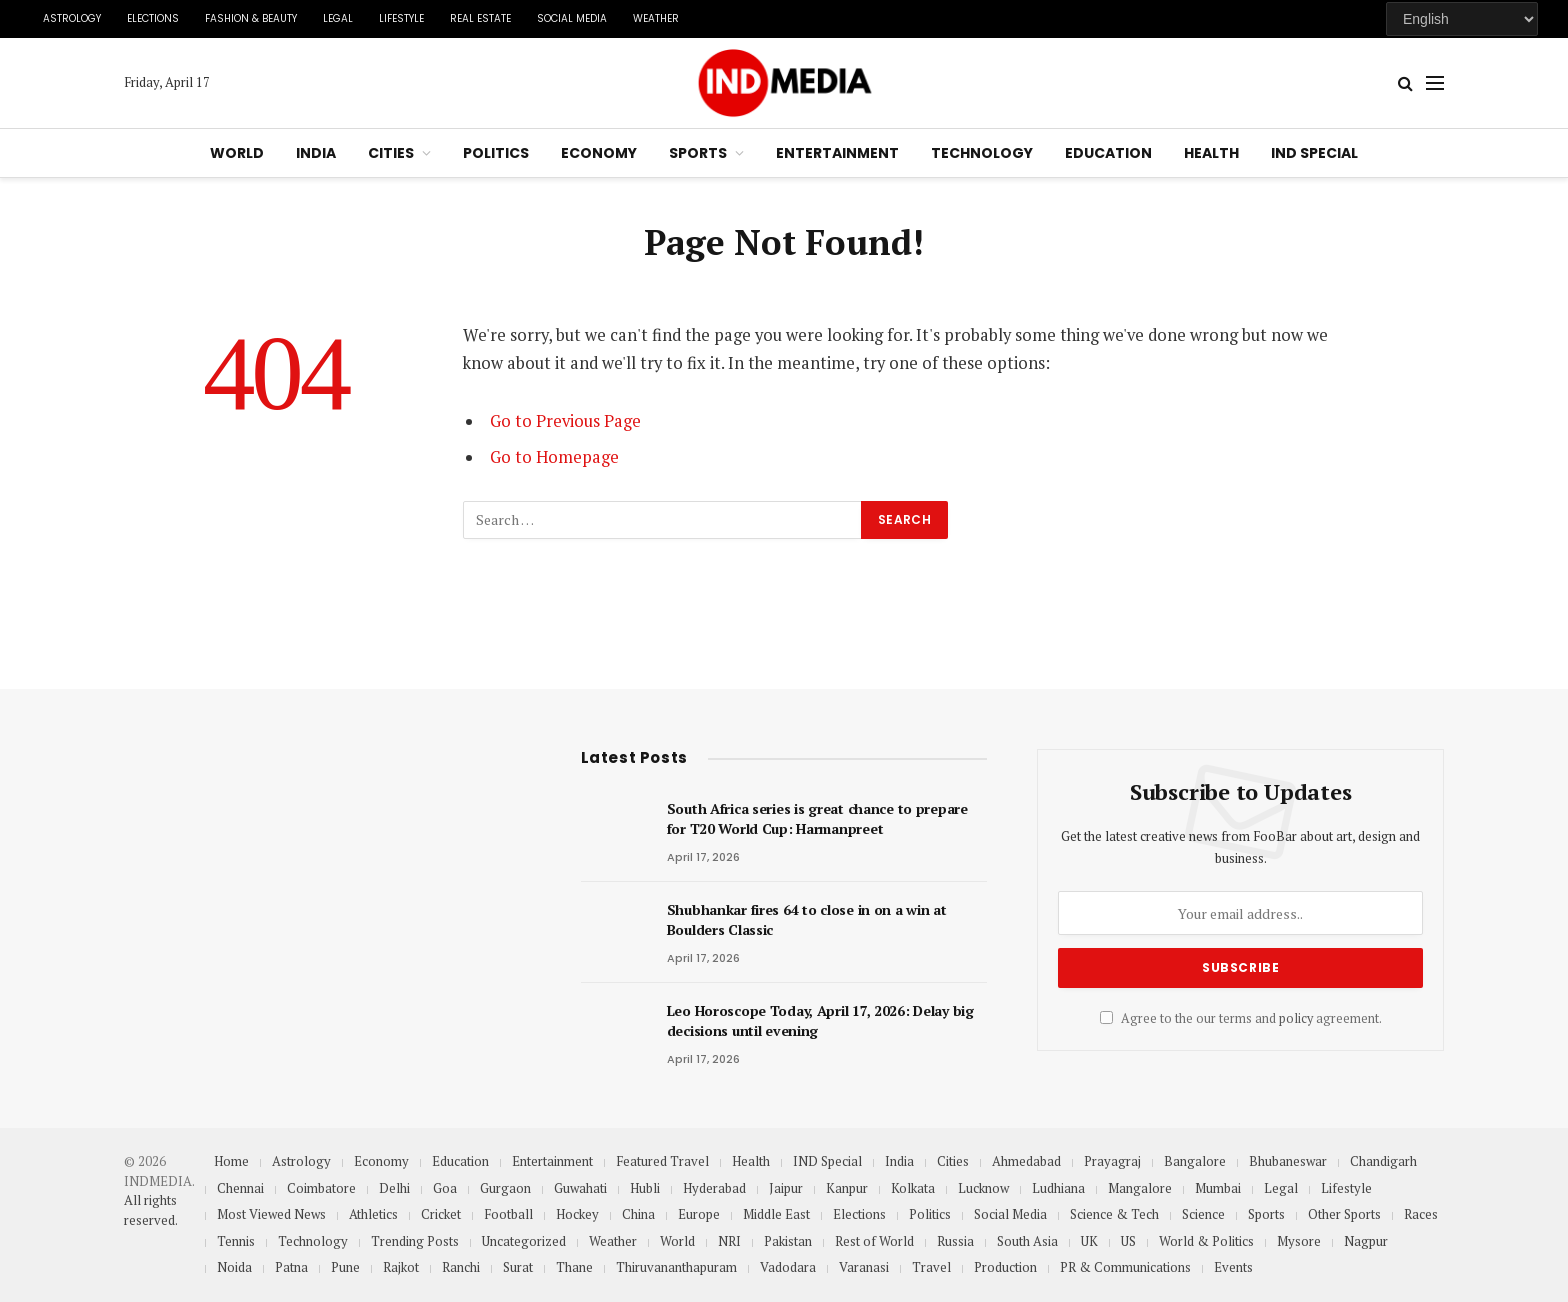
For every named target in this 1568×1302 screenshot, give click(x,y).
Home (231, 1161)
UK (1089, 1241)
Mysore (1299, 1241)
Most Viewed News (271, 1214)
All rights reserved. (151, 1210)
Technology (982, 153)
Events (1233, 1267)
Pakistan (788, 1241)
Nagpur (1366, 1241)
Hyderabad (714, 1188)
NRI (729, 1241)
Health (1211, 153)
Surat (518, 1267)
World (237, 153)
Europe (699, 1214)
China (638, 1214)
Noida (234, 1267)
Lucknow (983, 1188)
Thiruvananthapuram (676, 1267)
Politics (496, 153)
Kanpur (847, 1188)
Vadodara (788, 1267)
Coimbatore (321, 1188)
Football (508, 1214)
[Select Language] (1462, 19)
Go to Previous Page (565, 421)
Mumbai (1218, 1188)
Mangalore (1140, 1188)
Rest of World (874, 1241)
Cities (391, 153)
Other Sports (1344, 1214)
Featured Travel (662, 1161)
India (316, 153)
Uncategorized (524, 1241)
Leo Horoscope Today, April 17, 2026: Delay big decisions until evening (820, 1020)
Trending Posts (415, 1241)
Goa (445, 1188)
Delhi (394, 1188)
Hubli (645, 1188)
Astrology (72, 18)
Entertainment (837, 153)
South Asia (1027, 1241)
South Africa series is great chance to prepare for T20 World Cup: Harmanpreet (817, 818)
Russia (955, 1241)
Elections (153, 18)
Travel (931, 1267)
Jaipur (786, 1188)
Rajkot (401, 1267)
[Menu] (1435, 83)
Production (1005, 1267)
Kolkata (913, 1188)
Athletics (373, 1214)
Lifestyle (401, 18)
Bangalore (1195, 1161)
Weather (656, 18)
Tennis (236, 1241)
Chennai (240, 1188)
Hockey (577, 1214)
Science (1203, 1214)
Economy (599, 153)
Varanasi (864, 1267)
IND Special (1314, 153)
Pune (345, 1267)
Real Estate (480, 18)
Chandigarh (1383, 1161)
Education (1108, 153)
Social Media (572, 18)
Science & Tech (1114, 1214)
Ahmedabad (1026, 1161)
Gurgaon (505, 1188)
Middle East (776, 1214)
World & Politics (1206, 1241)
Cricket (441, 1214)
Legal (338, 18)
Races (1421, 1214)
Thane (574, 1267)
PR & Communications (1125, 1267)
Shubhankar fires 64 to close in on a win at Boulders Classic (807, 919)
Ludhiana (1058, 1188)
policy (1296, 1018)
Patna (291, 1267)
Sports (698, 153)
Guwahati (580, 1188)
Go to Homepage (554, 457)
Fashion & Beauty (251, 18)
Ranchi (461, 1267)
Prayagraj (1112, 1161)
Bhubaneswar (1288, 1161)
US (1128, 1241)
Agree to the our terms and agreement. (1241, 1018)
